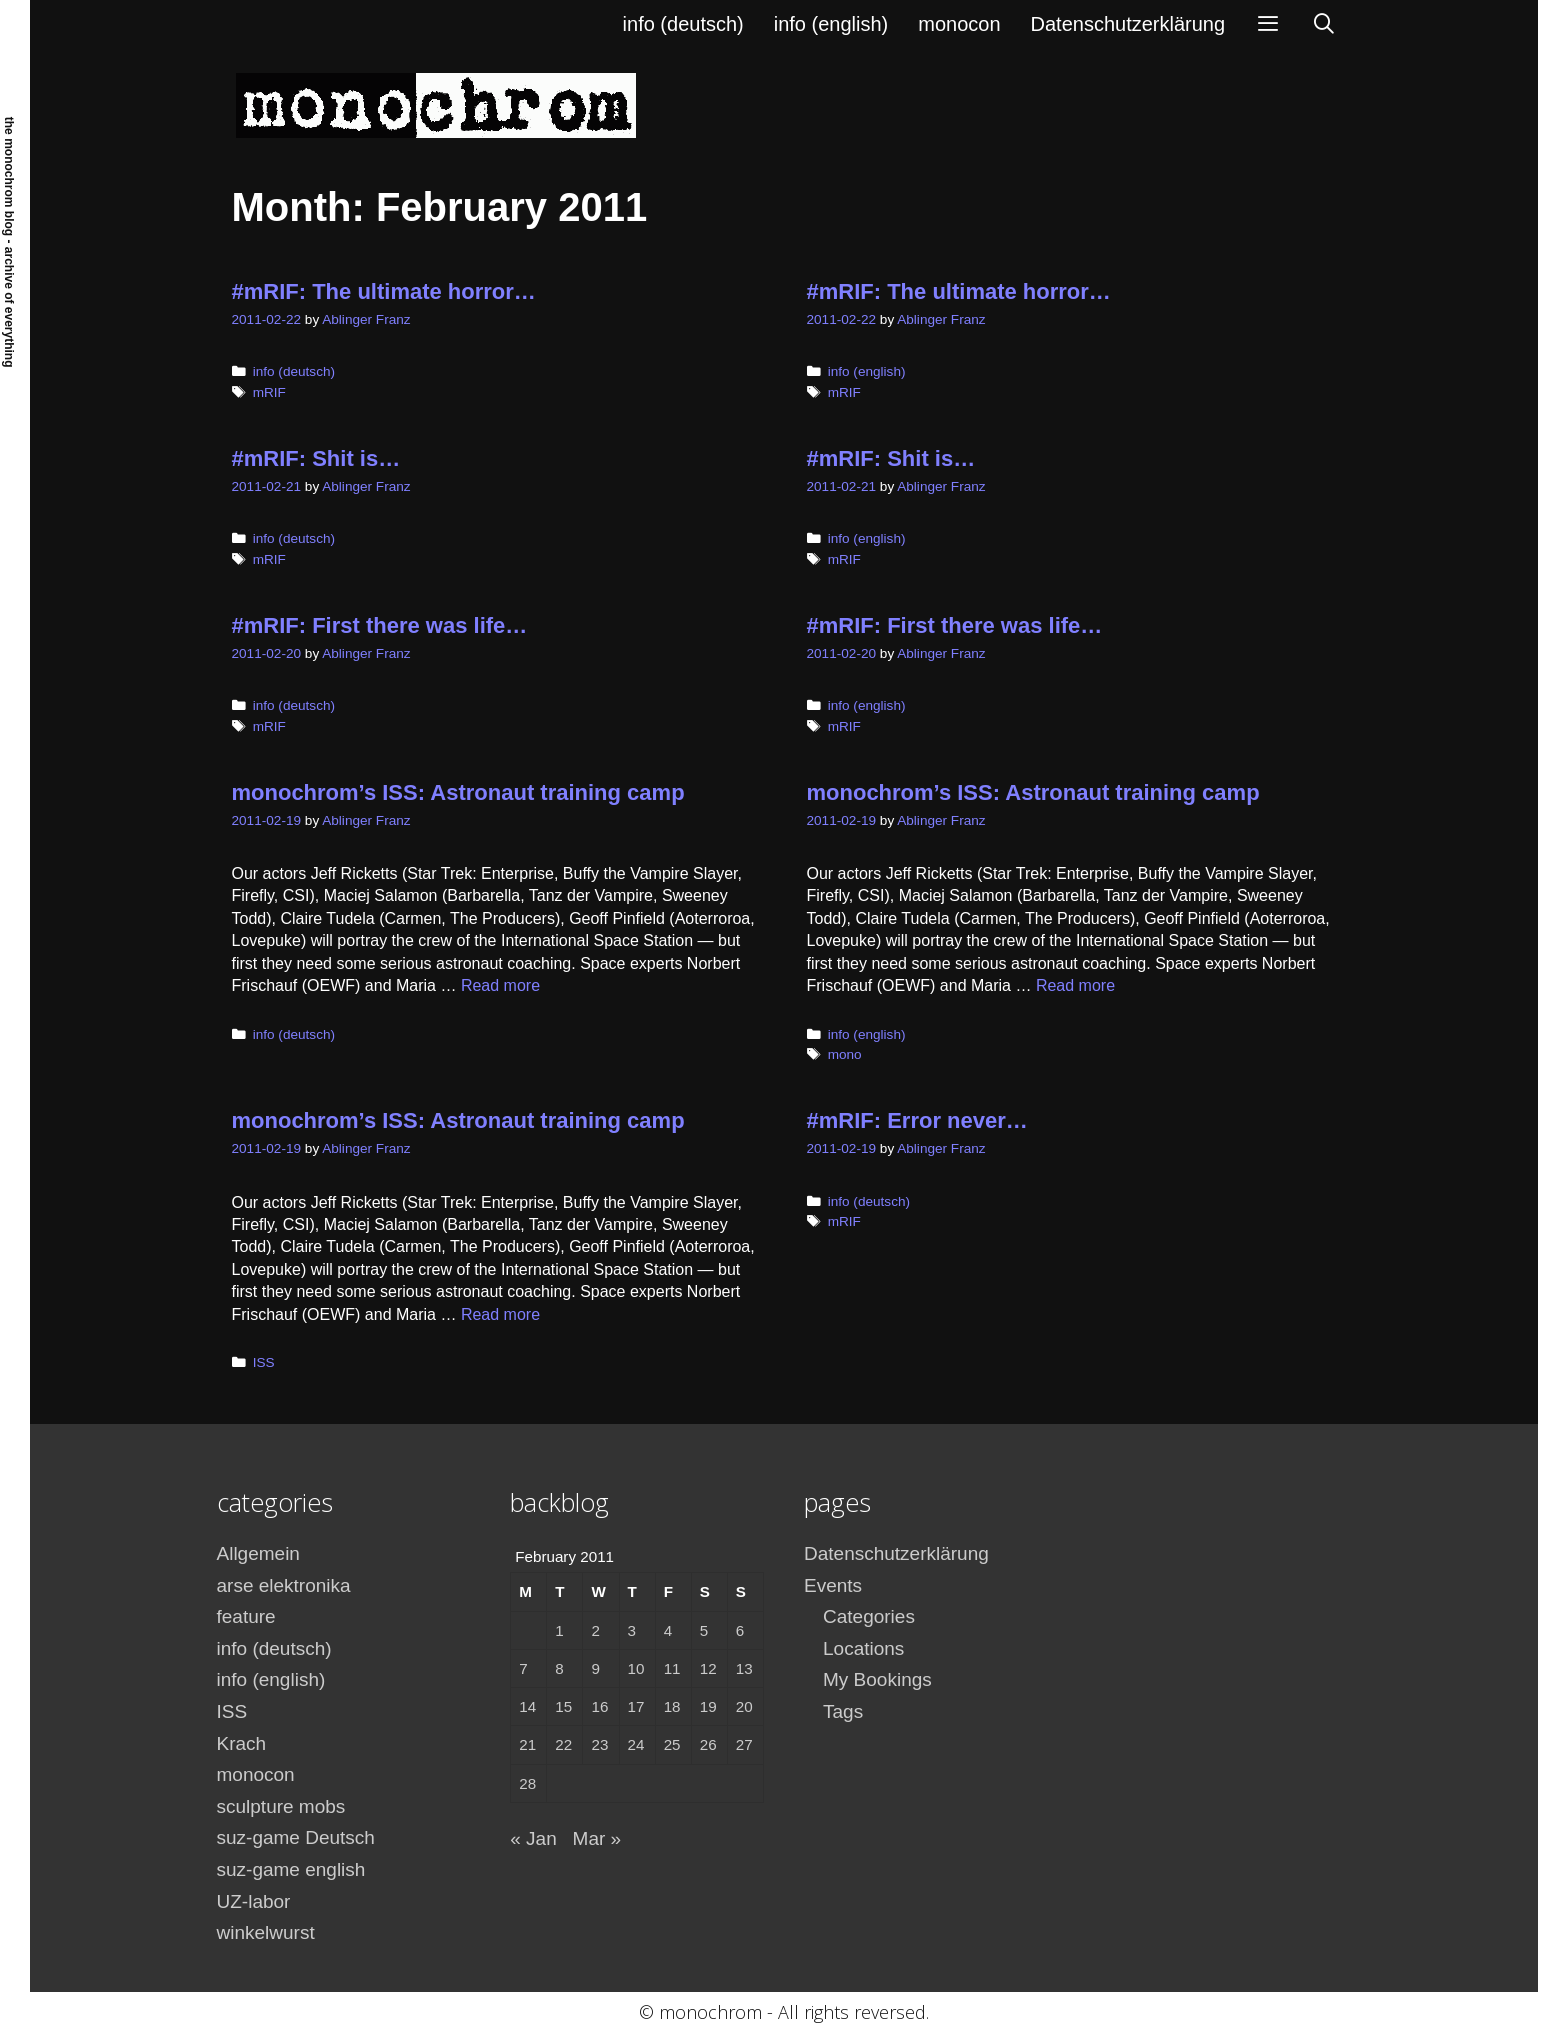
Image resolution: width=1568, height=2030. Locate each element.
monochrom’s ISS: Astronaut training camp (458, 792)
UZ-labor (254, 1901)
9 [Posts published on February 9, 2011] (595, 1668)
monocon (959, 24)
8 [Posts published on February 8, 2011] (559, 1668)
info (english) (831, 24)
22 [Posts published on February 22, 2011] (563, 1744)
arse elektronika (284, 1585)
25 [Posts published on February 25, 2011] (672, 1744)
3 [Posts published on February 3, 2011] (632, 1630)
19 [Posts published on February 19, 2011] (708, 1706)
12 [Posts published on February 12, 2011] (708, 1668)
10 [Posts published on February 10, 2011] (636, 1668)
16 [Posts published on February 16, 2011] (599, 1706)
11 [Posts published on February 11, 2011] (672, 1668)
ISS (264, 1362)
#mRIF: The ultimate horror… (384, 291)
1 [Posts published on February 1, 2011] (559, 1630)
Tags (843, 1711)
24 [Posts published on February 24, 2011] (636, 1744)
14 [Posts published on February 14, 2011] (527, 1706)
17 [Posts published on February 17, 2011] (636, 1706)
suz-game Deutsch (296, 1837)
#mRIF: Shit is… (316, 458)
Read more (500, 985)
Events (833, 1585)
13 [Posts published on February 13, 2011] (744, 1668)
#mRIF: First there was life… (380, 625)
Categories (869, 1616)
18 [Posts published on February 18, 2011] (672, 1706)
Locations (863, 1648)
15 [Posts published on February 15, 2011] (563, 1706)
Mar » (597, 1838)
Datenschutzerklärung (1128, 24)
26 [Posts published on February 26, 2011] (708, 1744)
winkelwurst (266, 1932)
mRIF (269, 392)
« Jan (533, 1838)
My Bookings (877, 1679)
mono (845, 1054)
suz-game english (291, 1869)
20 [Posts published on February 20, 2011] (744, 1706)
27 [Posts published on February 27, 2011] (744, 1744)
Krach (242, 1743)
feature (246, 1616)
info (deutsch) (683, 24)
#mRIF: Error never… (917, 1120)
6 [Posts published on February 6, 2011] (740, 1630)
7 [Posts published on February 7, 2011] (523, 1668)
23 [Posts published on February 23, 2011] (599, 1744)
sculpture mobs (281, 1806)
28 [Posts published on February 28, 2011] (527, 1783)
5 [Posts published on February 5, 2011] (704, 1630)
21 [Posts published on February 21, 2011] (527, 1744)
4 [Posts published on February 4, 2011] (668, 1630)
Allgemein (258, 1553)
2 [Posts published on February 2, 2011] (595, 1630)
